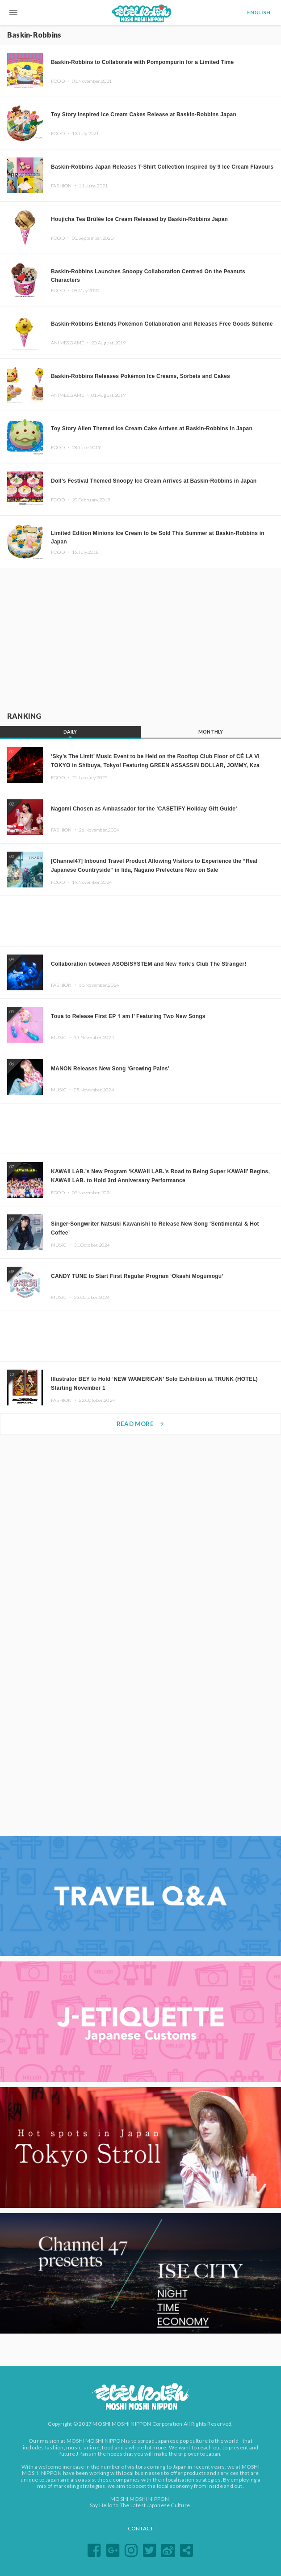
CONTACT (141, 2528)
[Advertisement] (141, 638)
